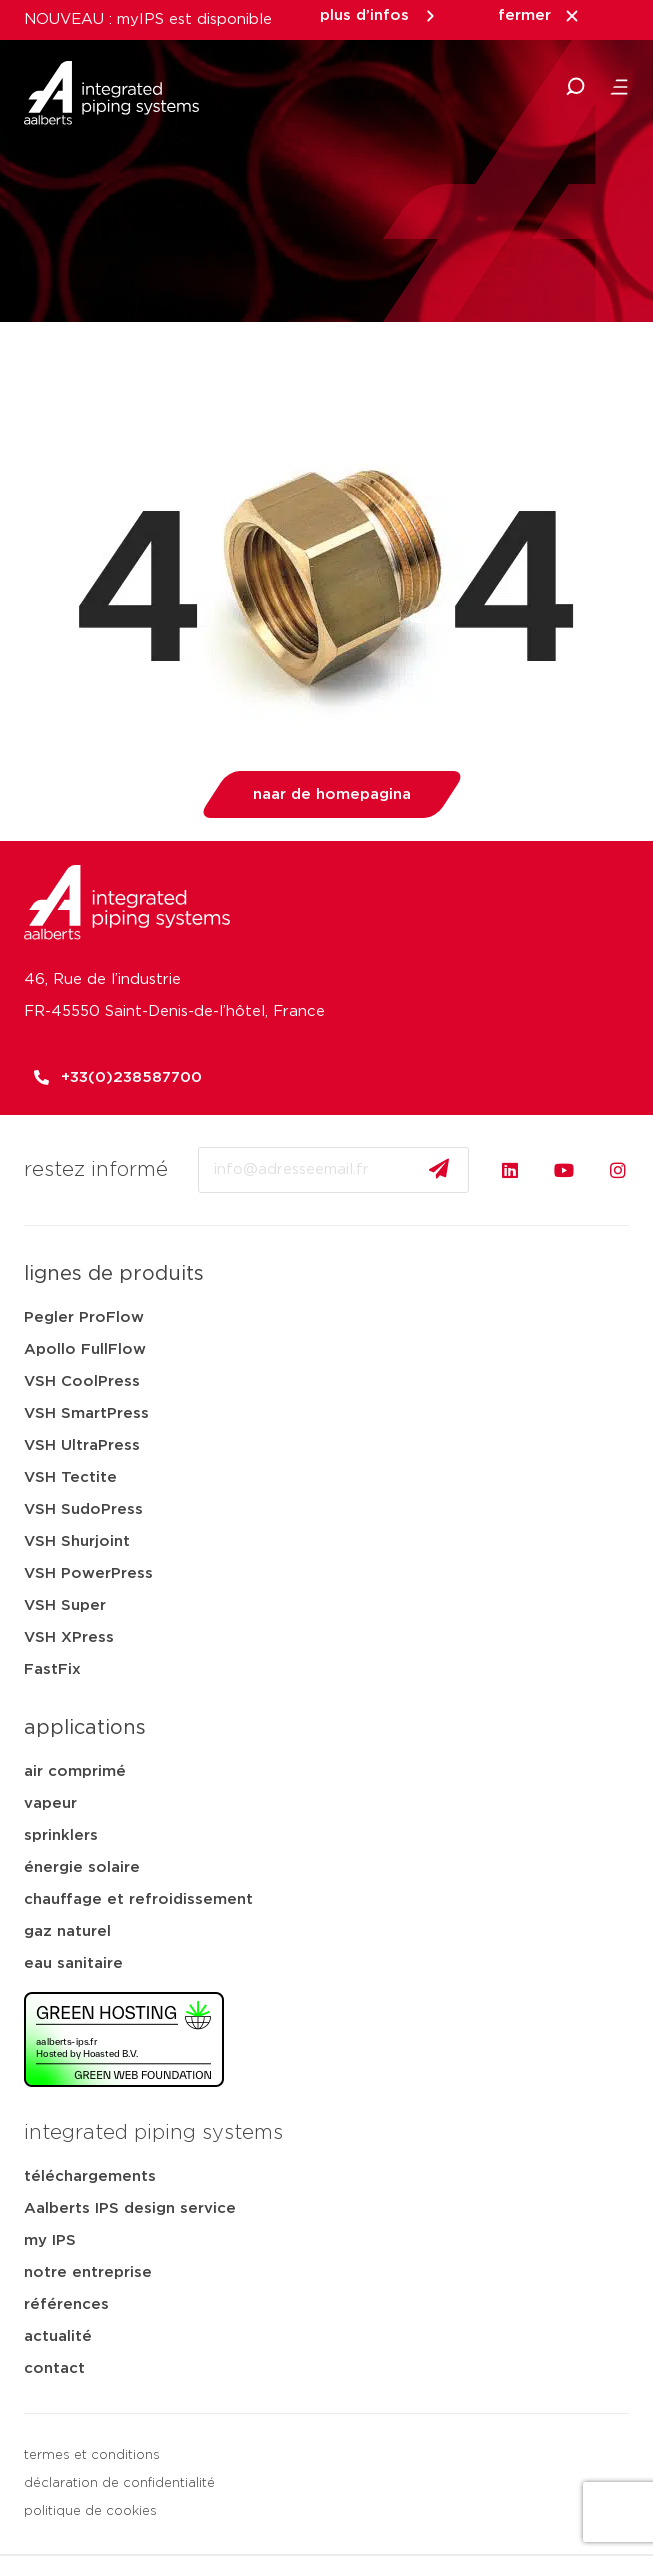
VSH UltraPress (82, 1445)
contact (54, 2368)
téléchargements (90, 2176)
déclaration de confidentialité (119, 2483)
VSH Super (65, 1605)
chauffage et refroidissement (138, 1899)
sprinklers (61, 1835)
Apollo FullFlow (85, 1349)
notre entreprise (88, 2272)
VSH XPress (69, 1637)
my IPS (50, 2240)
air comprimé (75, 1771)
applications (85, 1728)
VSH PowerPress (88, 1573)
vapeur (50, 1803)
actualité (58, 2336)
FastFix (52, 1669)
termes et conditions (92, 2455)
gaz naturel (67, 1931)
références (66, 2304)
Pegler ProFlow (84, 1317)
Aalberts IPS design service (130, 2208)
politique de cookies (90, 2511)
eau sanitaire (73, 1963)
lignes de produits (114, 1274)
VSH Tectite (70, 1477)
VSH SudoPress (83, 1509)
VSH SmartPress (86, 1413)
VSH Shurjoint (77, 1541)
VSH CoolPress (82, 1381)
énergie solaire (82, 1867)
